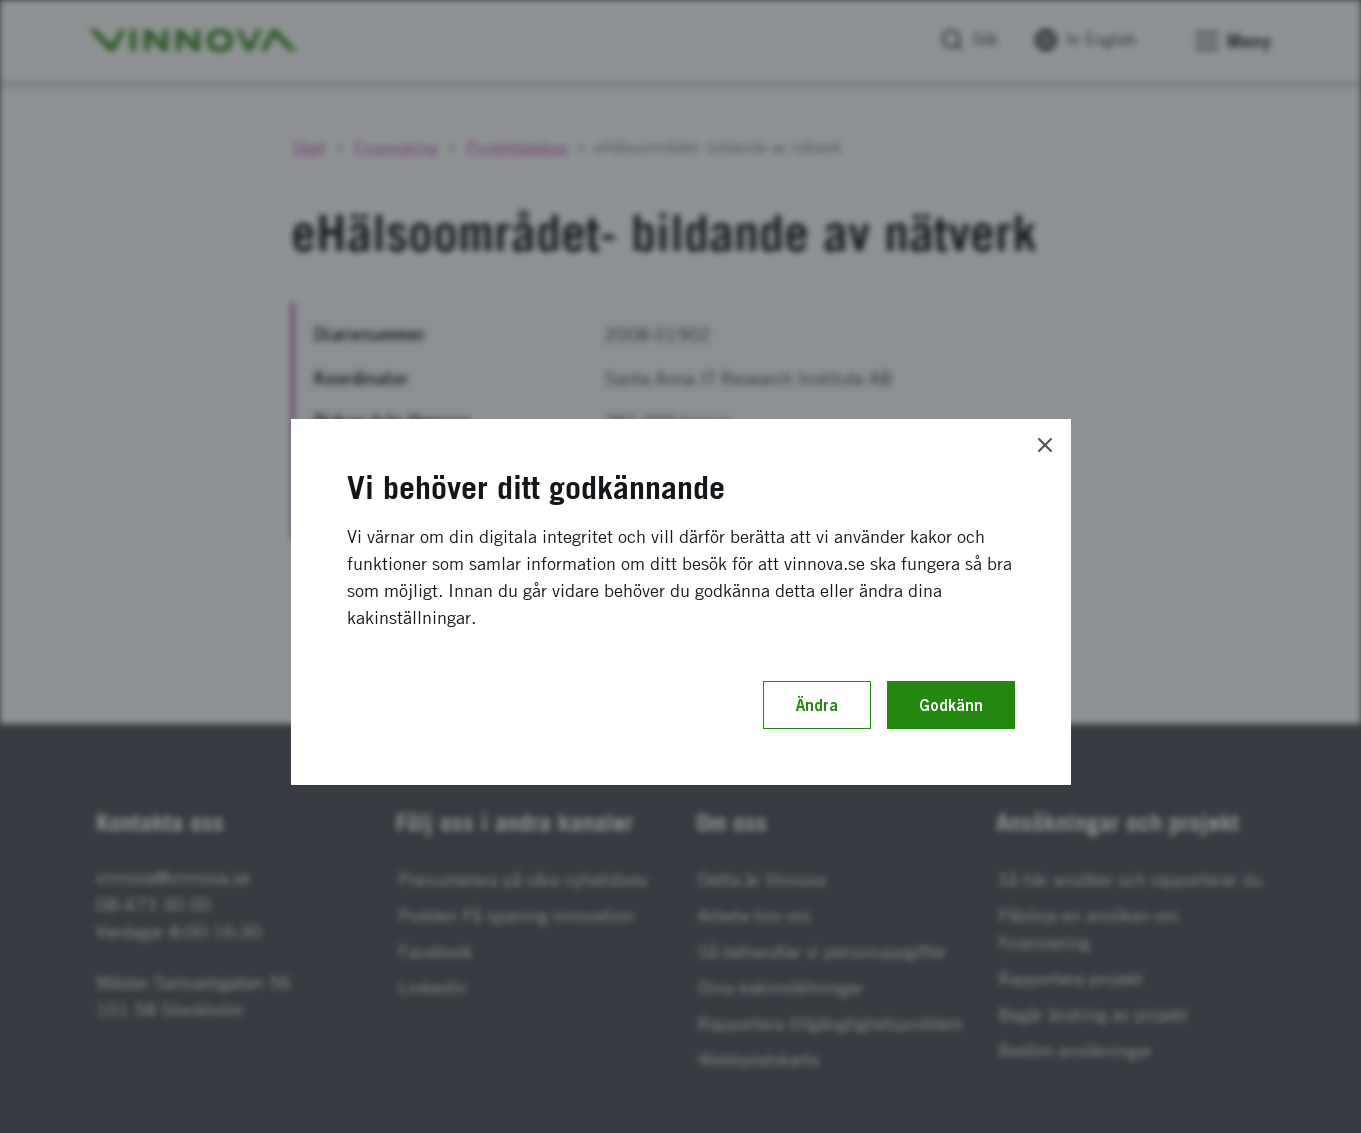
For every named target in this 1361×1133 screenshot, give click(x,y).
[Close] (1045, 445)
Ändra (817, 705)
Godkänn (951, 705)
